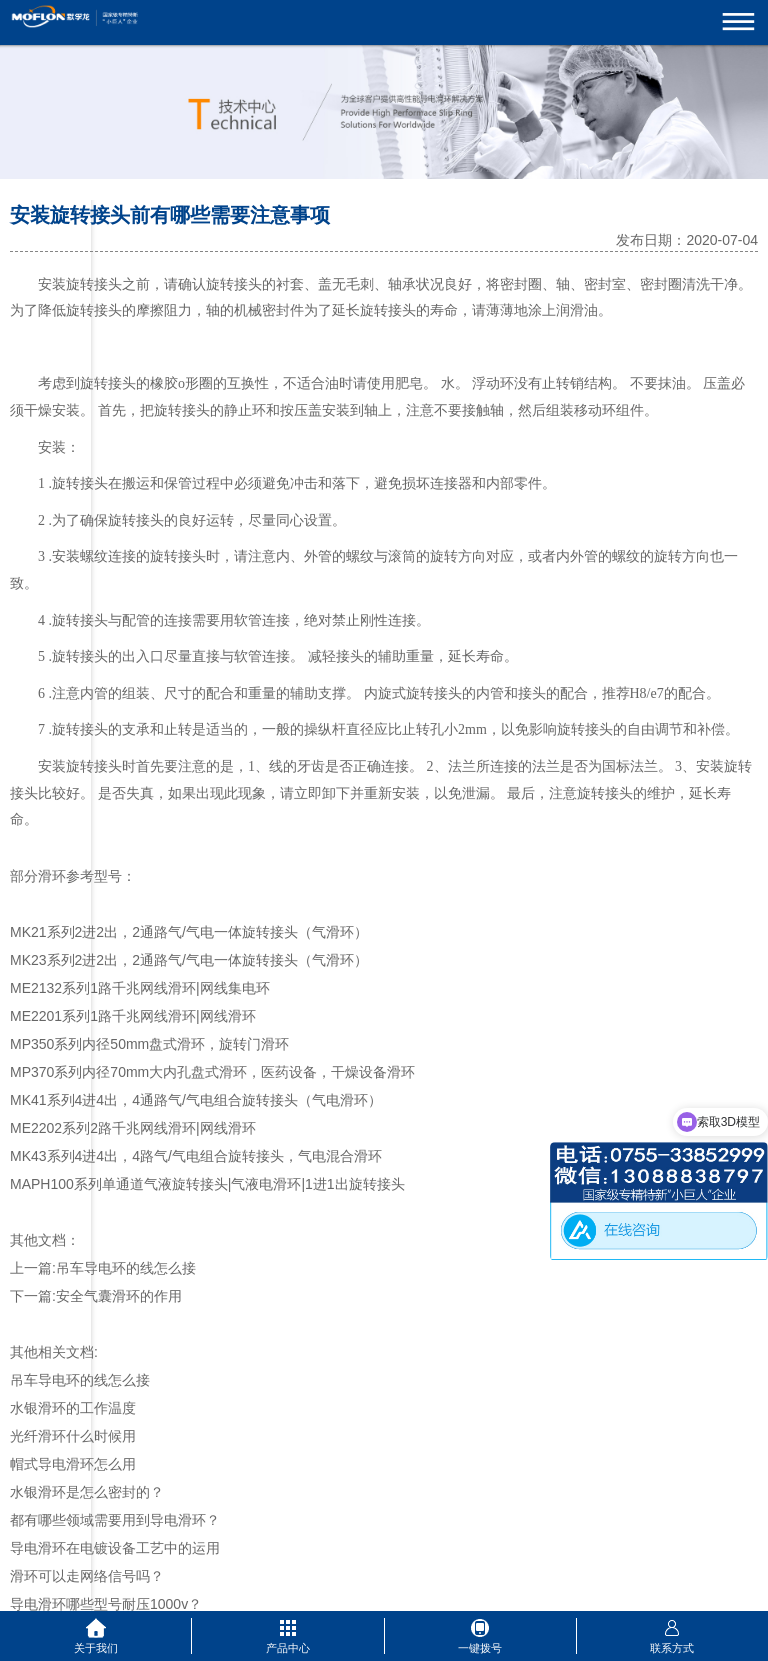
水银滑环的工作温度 (73, 1408)
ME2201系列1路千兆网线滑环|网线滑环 (133, 1016)
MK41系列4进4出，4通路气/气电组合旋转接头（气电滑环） (196, 1100)
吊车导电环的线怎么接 (126, 1268)
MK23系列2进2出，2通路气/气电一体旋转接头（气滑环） (189, 960)
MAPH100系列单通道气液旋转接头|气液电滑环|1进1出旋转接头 (207, 1184)
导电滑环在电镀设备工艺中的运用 (115, 1548)
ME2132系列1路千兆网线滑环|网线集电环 (140, 988)
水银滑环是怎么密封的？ (87, 1492)
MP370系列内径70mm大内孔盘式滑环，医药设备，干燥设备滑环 (212, 1072)
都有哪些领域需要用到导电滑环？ (115, 1520)
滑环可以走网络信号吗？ (87, 1576)
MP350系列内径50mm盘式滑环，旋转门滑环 (149, 1044)
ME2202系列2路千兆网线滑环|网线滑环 (133, 1128)
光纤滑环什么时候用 (73, 1436)
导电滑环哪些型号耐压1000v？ (106, 1604)
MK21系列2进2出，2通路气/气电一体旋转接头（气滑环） (189, 932)
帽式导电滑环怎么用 (73, 1464)
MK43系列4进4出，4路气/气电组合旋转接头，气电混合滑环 (196, 1156)
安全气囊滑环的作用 (119, 1296)
